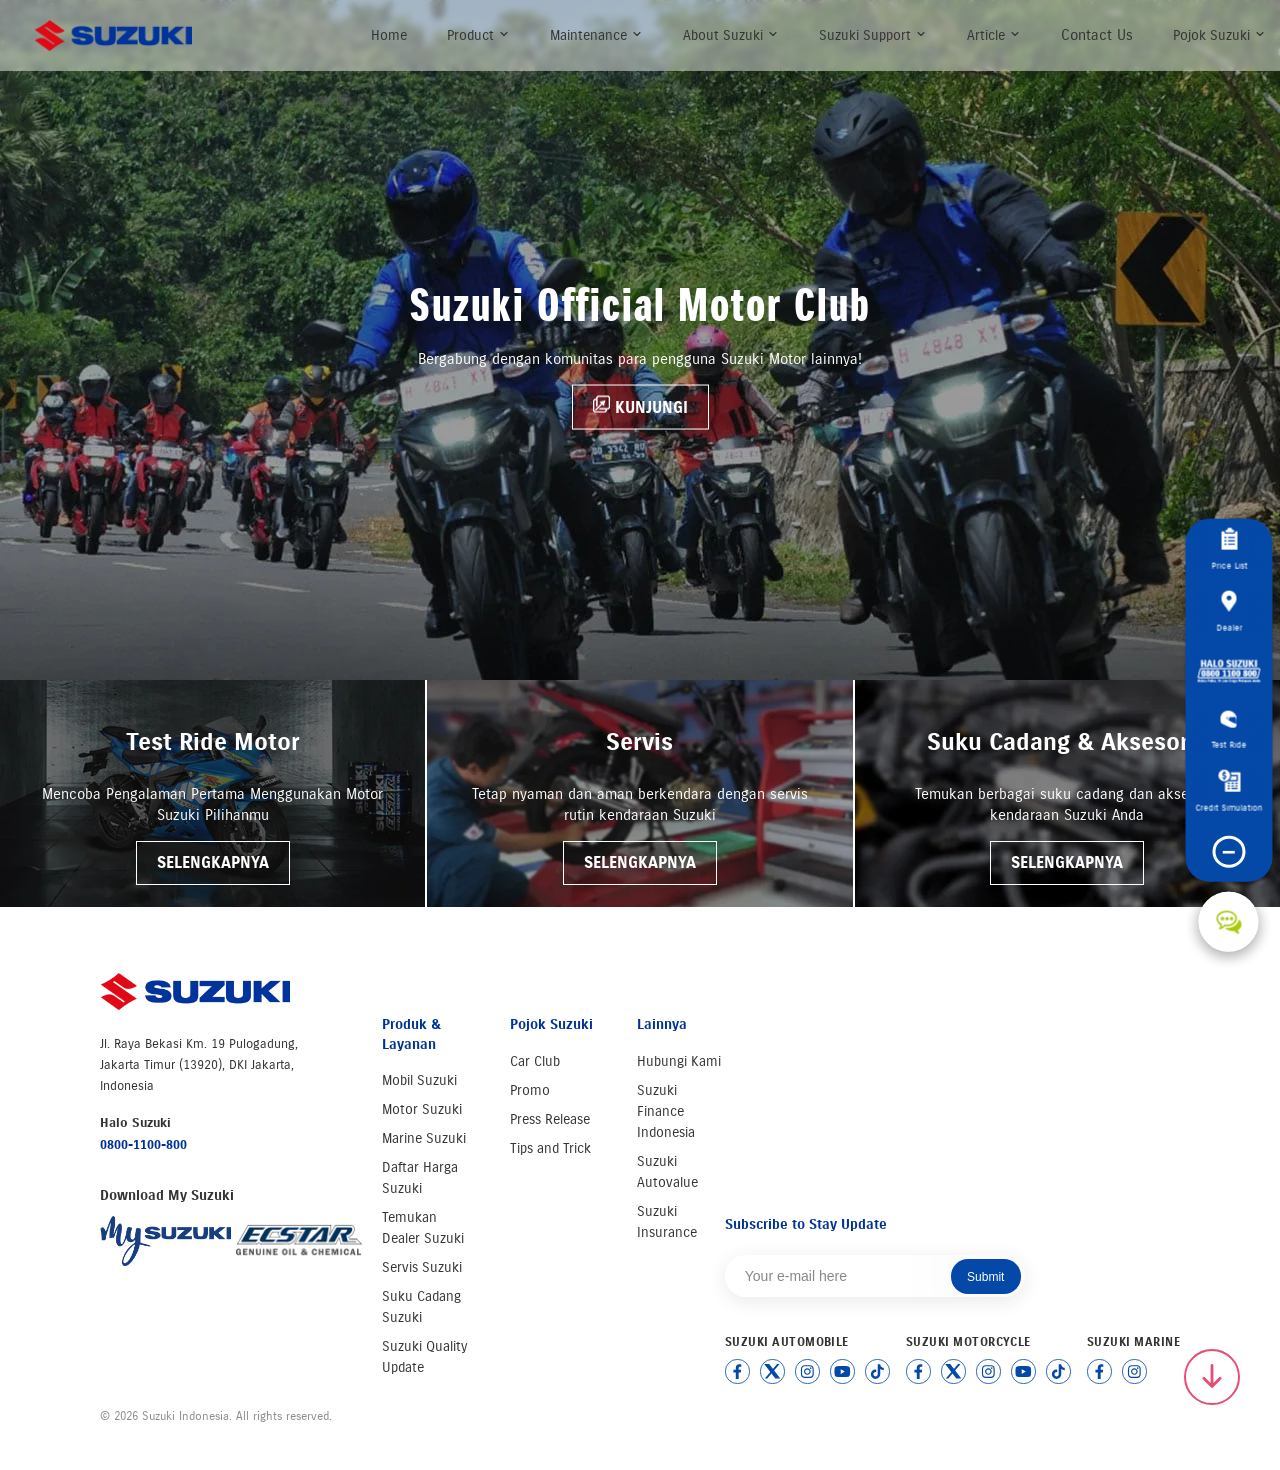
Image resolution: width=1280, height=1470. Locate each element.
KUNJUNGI (640, 405)
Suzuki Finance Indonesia (666, 1111)
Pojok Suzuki (1219, 35)
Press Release (550, 1119)
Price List (1229, 548)
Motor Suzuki (422, 1109)
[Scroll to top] (1212, 1377)
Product (478, 35)
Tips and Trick (550, 1148)
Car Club (535, 1061)
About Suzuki (731, 35)
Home (389, 35)
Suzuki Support (873, 35)
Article (994, 35)
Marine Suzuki (424, 1138)
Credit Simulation (1228, 790)
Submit (985, 1277)
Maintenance (596, 35)
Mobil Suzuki (419, 1080)
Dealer (1229, 611)
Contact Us (1097, 35)
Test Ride (1228, 730)
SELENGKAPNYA (213, 862)
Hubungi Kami (679, 1061)
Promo (530, 1090)
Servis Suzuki (422, 1267)
